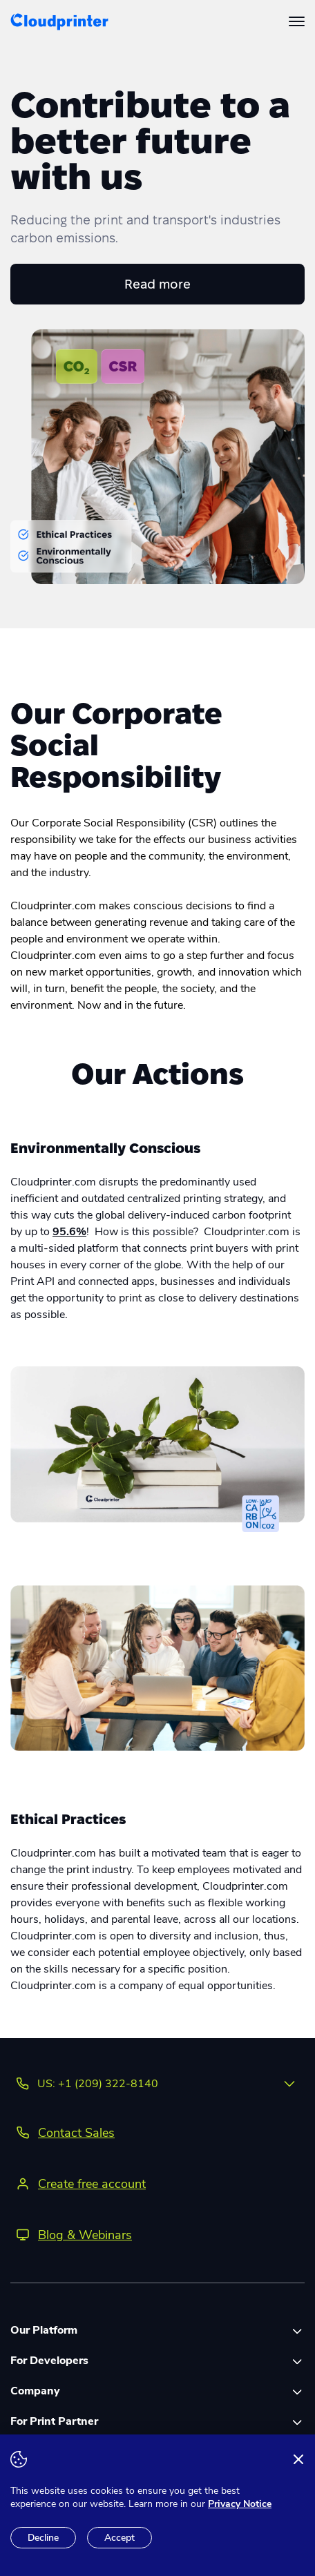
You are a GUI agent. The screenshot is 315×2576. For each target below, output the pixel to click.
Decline (43, 2537)
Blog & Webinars (85, 2235)
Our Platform (43, 2330)
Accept (119, 2537)
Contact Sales (76, 2132)
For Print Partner (54, 2421)
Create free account (92, 2184)
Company (35, 2391)
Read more (157, 284)
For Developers (49, 2360)
